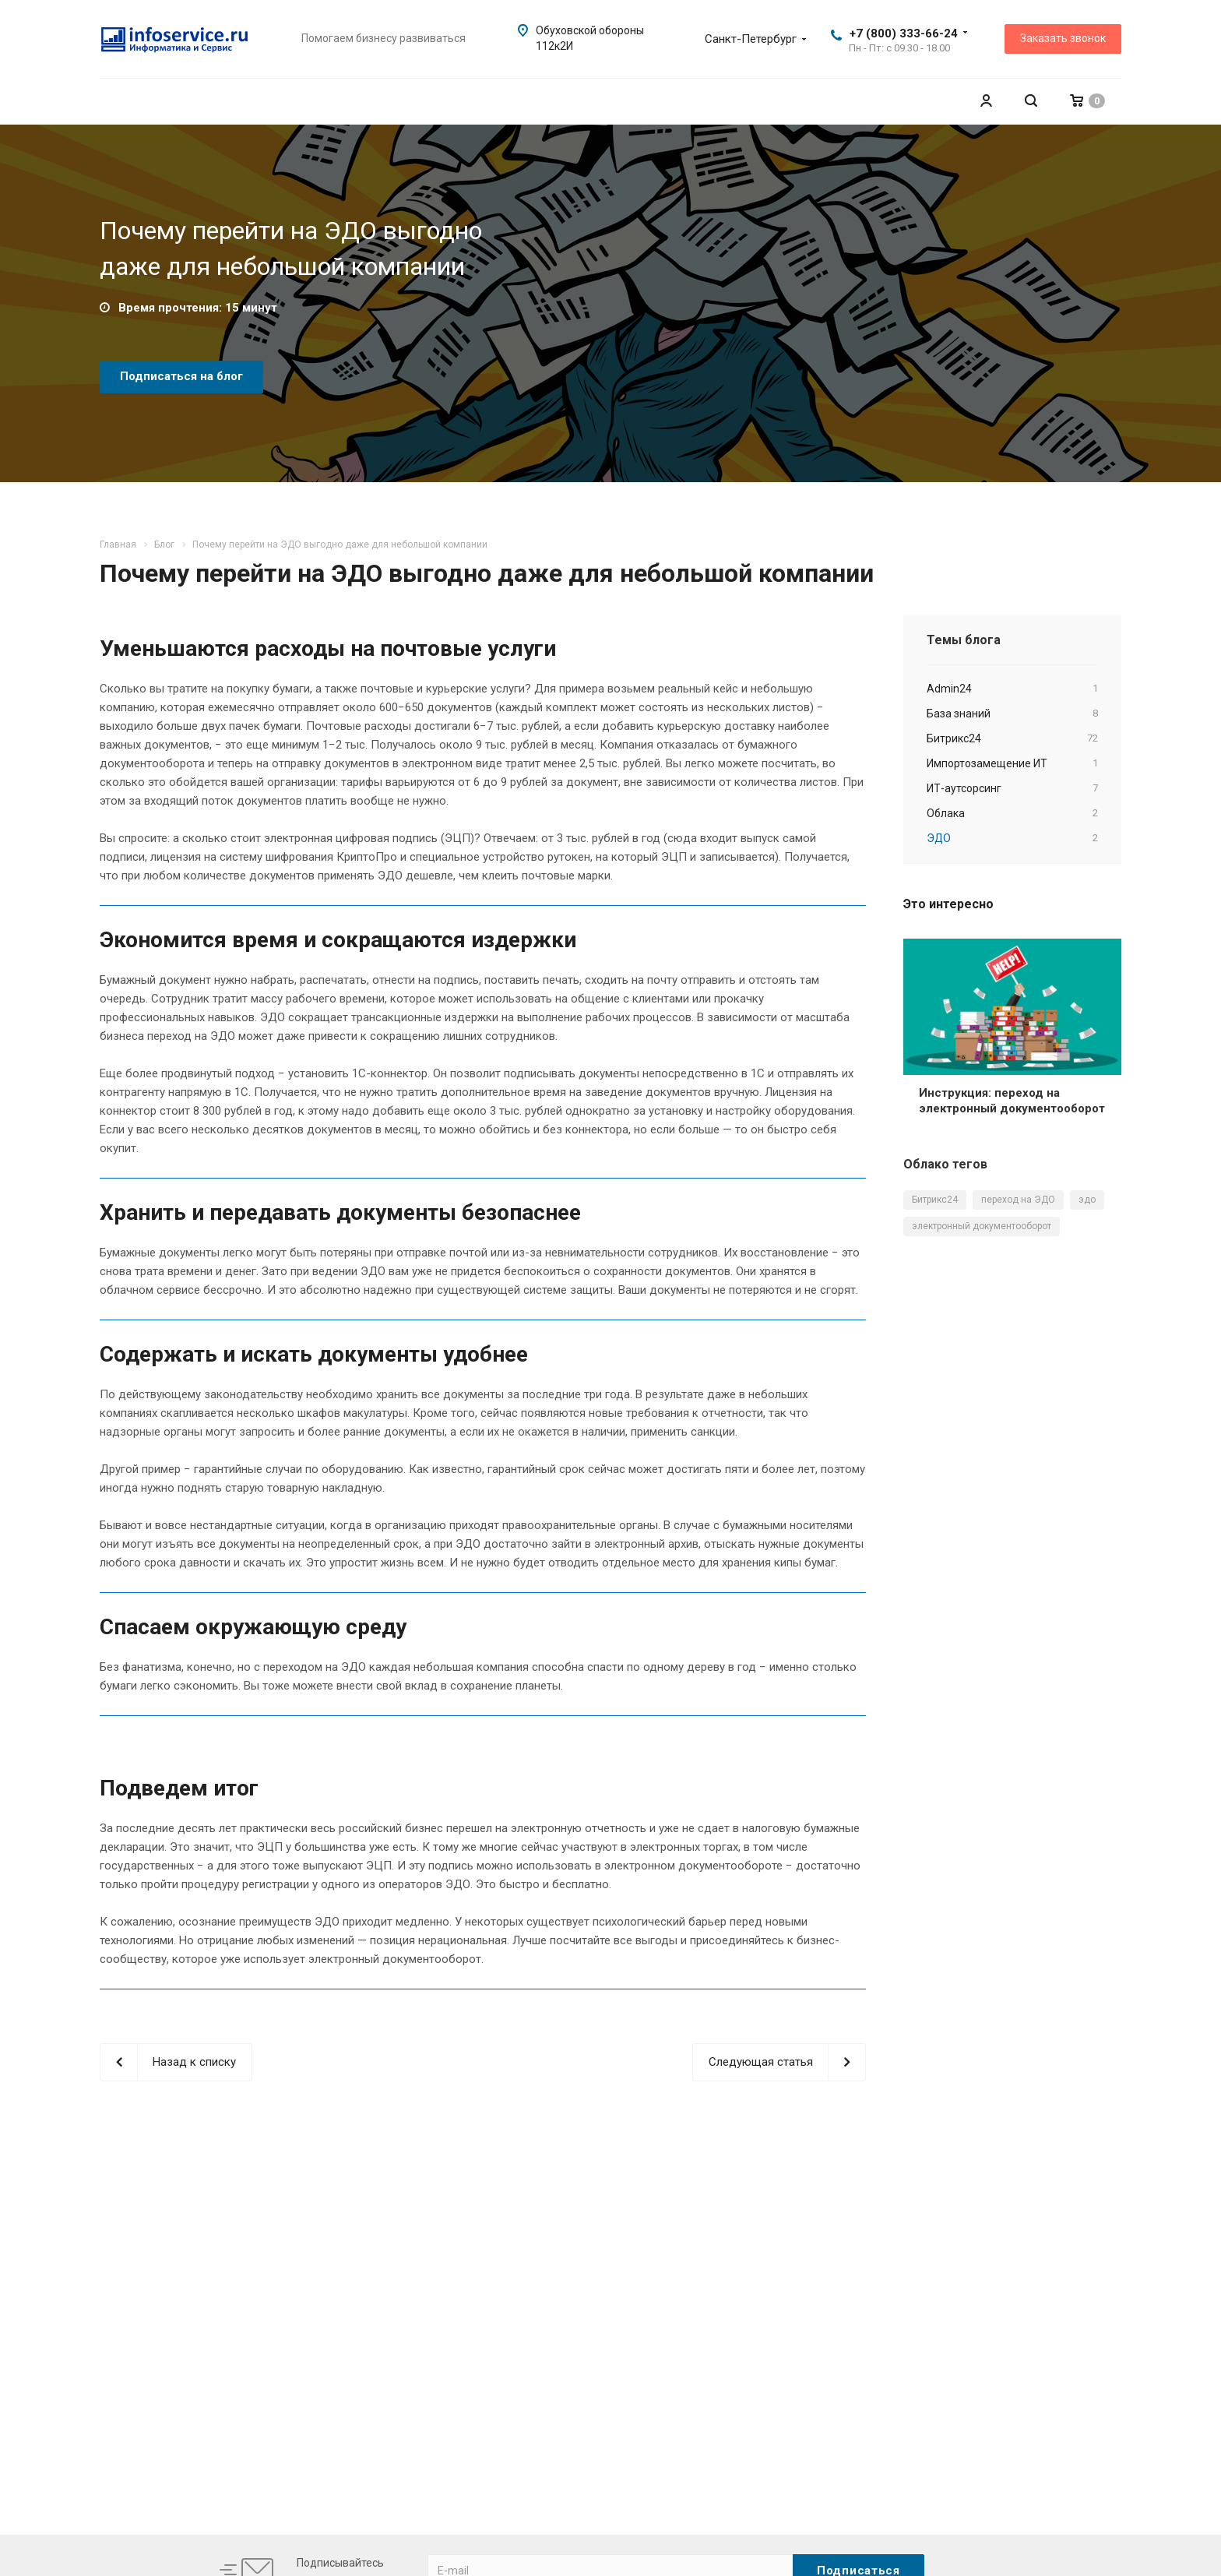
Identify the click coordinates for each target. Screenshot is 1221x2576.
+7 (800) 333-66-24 (904, 33)
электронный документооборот (981, 1226)
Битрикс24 (935, 1199)
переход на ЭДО (1018, 1199)
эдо (1087, 1199)
